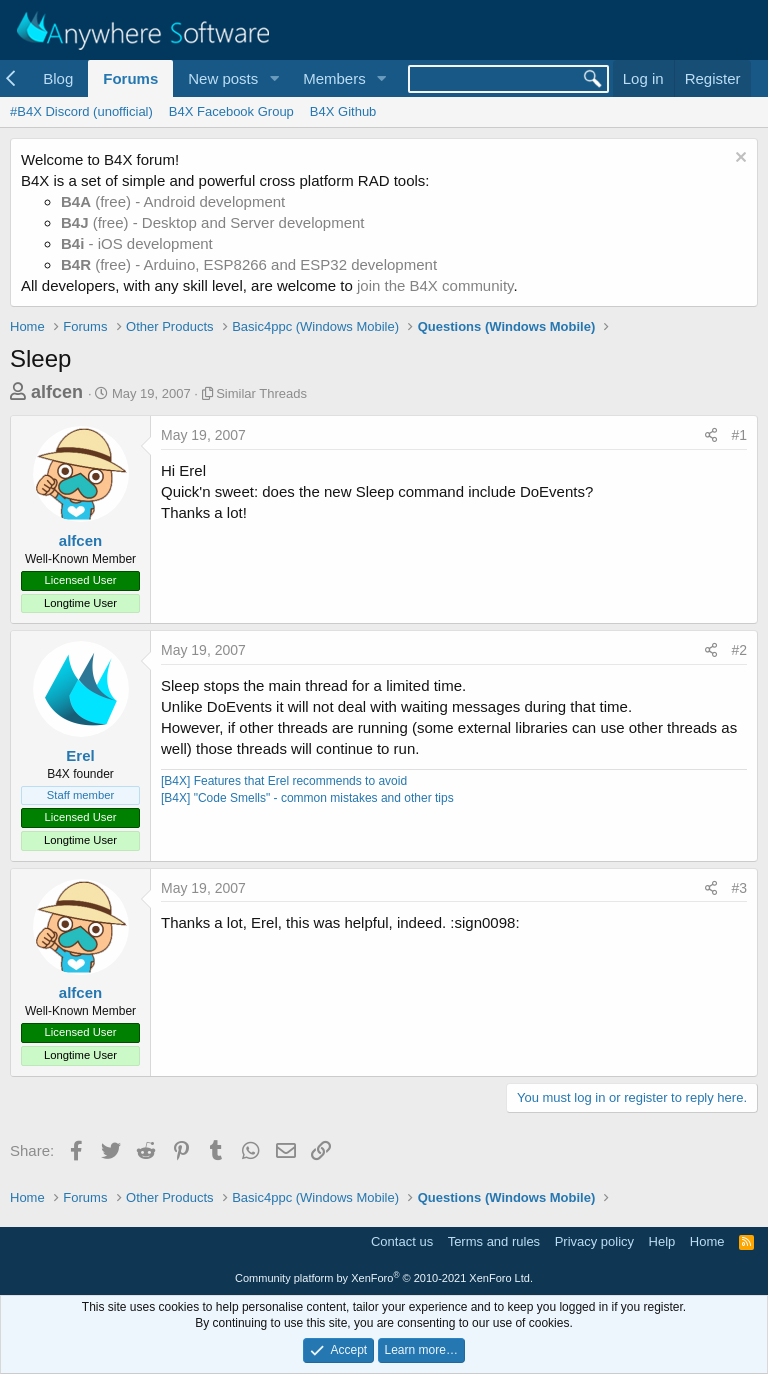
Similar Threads (261, 393)
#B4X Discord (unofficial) (81, 111)
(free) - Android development (173, 201)
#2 (739, 650)
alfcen (57, 392)
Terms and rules (494, 1241)
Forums (130, 78)
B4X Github (343, 111)
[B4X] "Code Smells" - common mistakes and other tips (307, 798)
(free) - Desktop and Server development (213, 222)
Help (662, 1241)
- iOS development (137, 243)
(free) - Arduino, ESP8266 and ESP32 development (249, 264)
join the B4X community (435, 285)
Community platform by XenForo (384, 1278)
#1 (739, 435)
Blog (58, 78)
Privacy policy (594, 1241)
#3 (739, 888)
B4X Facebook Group (231, 111)
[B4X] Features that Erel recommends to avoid (284, 781)
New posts (223, 78)
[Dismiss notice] (738, 159)
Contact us (402, 1241)
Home (707, 1241)
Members (334, 78)
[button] (274, 78)
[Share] (711, 436)
